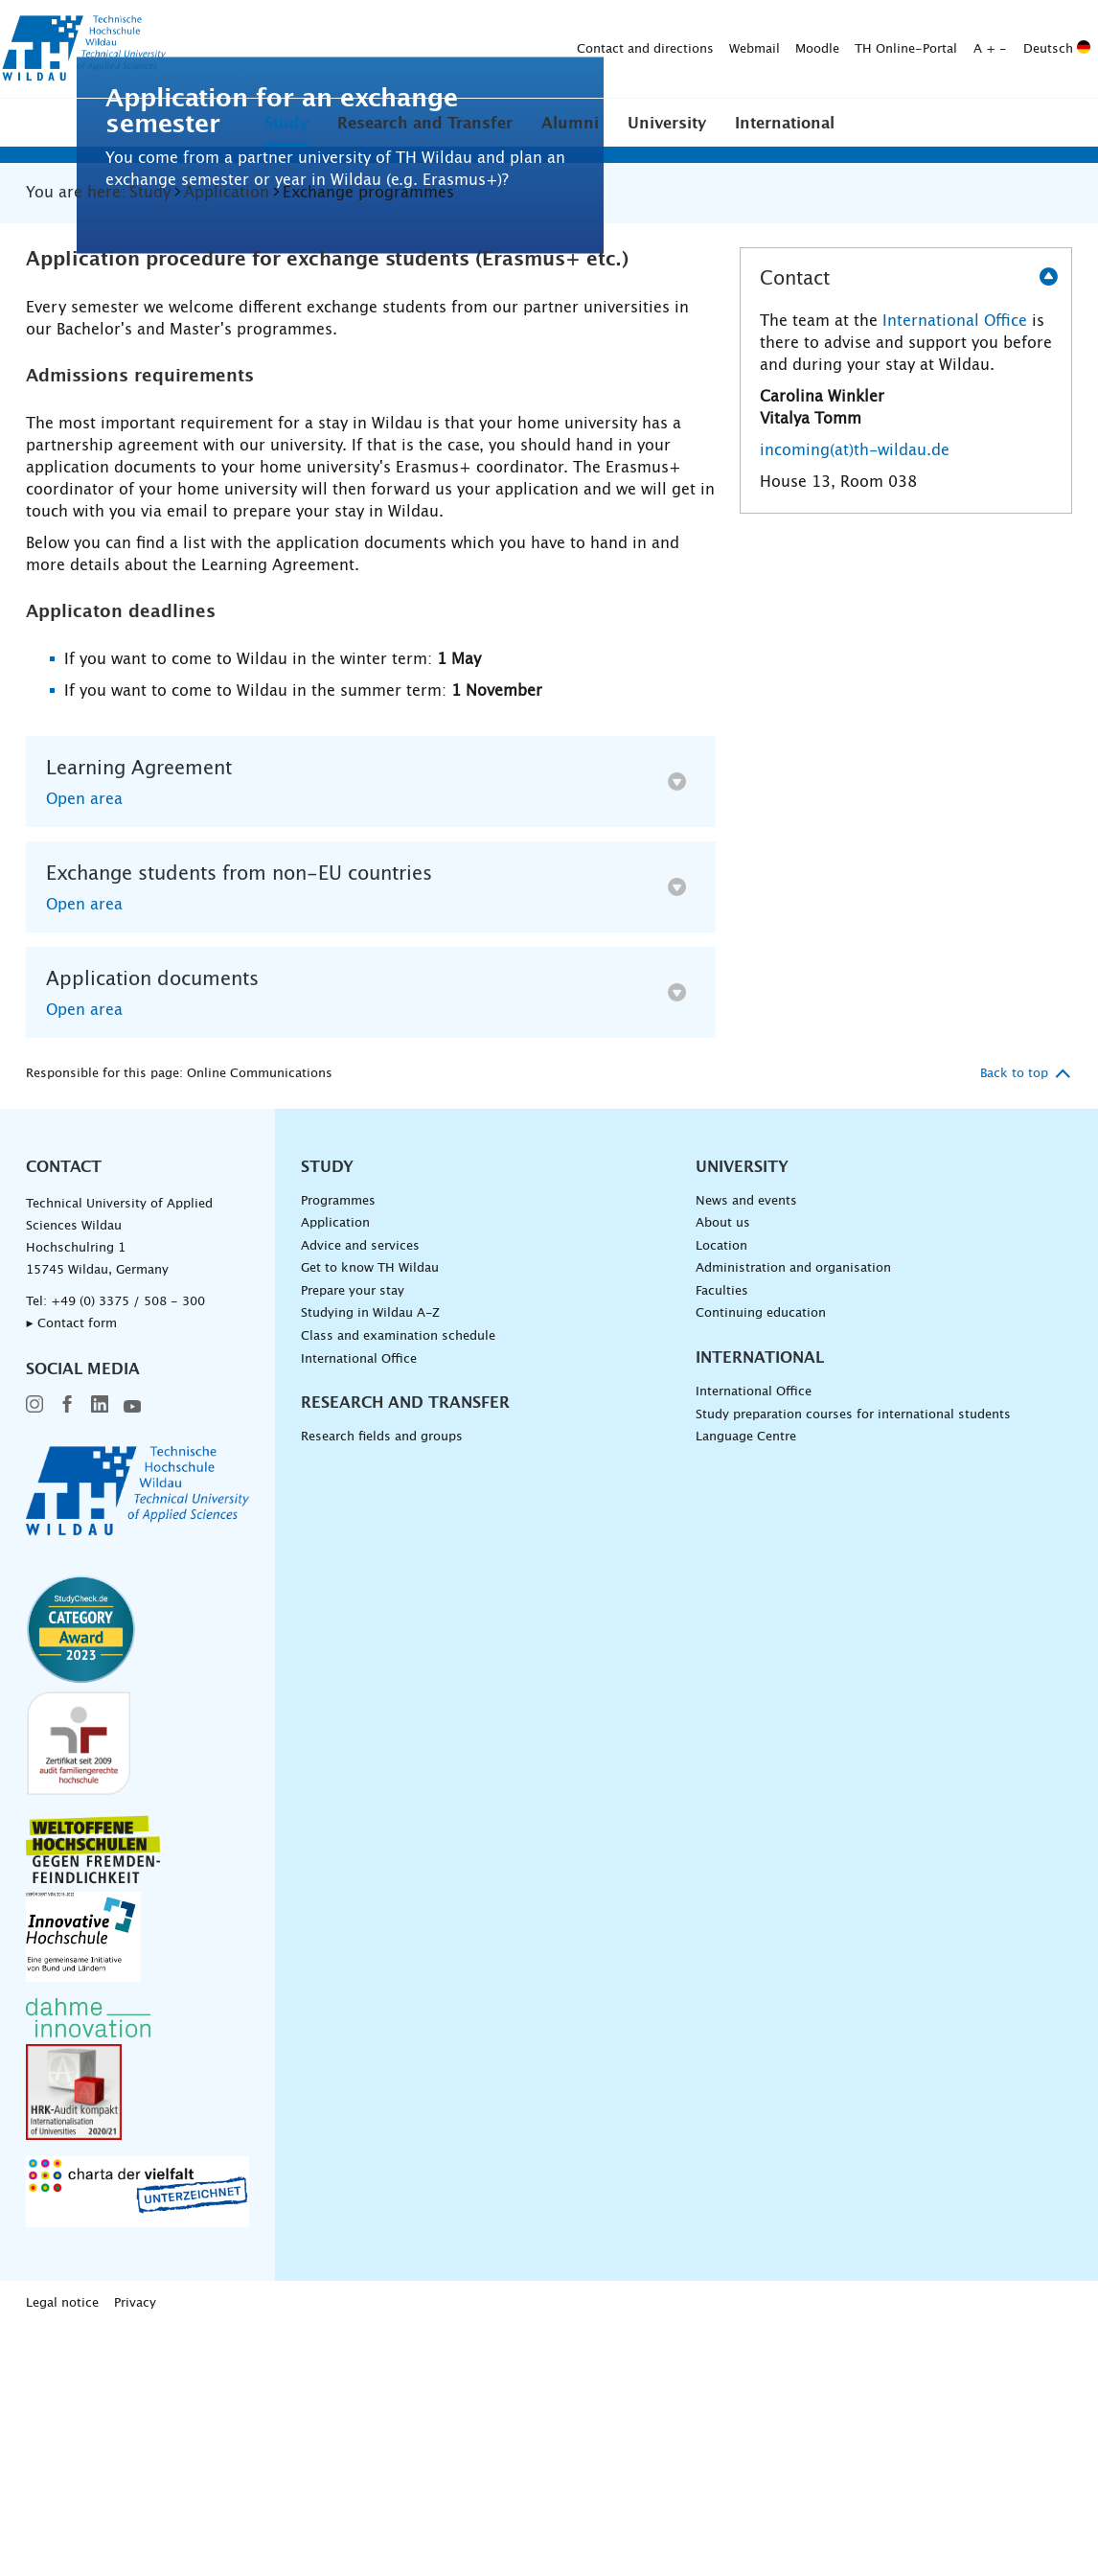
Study (286, 123)
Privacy (135, 2553)
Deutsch (755, 49)
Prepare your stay (352, 1540)
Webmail (453, 49)
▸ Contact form (71, 1573)
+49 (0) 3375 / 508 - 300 (128, 1551)
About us (723, 1473)
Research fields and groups (382, 1687)
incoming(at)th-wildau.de (854, 699)
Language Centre (746, 1687)
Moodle (516, 49)
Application (335, 1473)
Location (721, 1495)
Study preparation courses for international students (853, 1664)
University (667, 123)
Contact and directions (344, 49)
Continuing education (761, 1563)
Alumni (570, 123)
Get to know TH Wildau (370, 1518)
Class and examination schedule (398, 1585)
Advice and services (360, 1495)
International (785, 123)
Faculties (722, 1540)
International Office (954, 570)
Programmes (338, 1450)
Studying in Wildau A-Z (370, 1563)
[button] (286, 123)
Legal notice (62, 2553)
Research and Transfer (425, 123)
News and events (746, 1450)
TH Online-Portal (605, 49)
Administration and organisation (793, 1518)
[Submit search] (1068, 50)
